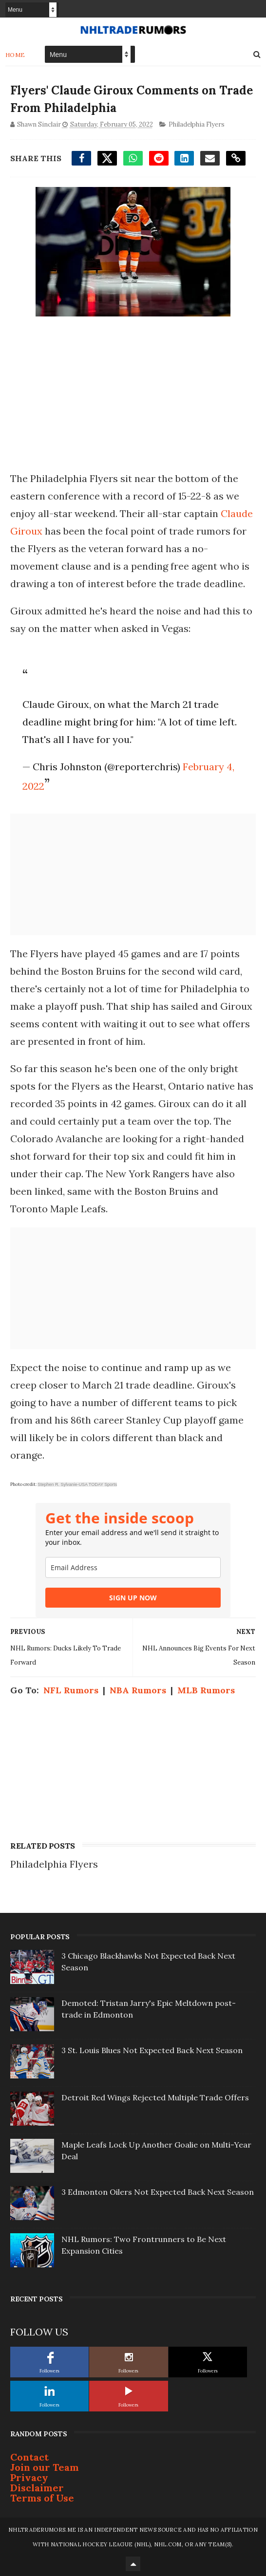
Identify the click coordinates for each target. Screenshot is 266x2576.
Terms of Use (42, 2498)
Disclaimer (37, 2488)
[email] (133, 1567)
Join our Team (44, 2467)
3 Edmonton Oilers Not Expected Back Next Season (157, 2192)
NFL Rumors (70, 1690)
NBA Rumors (138, 1690)
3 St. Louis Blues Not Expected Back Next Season (152, 2050)
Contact (29, 2457)
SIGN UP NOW (133, 1597)
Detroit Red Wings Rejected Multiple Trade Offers (155, 2097)
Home (15, 54)
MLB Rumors (206, 1690)
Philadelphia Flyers (197, 124)
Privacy (29, 2477)
